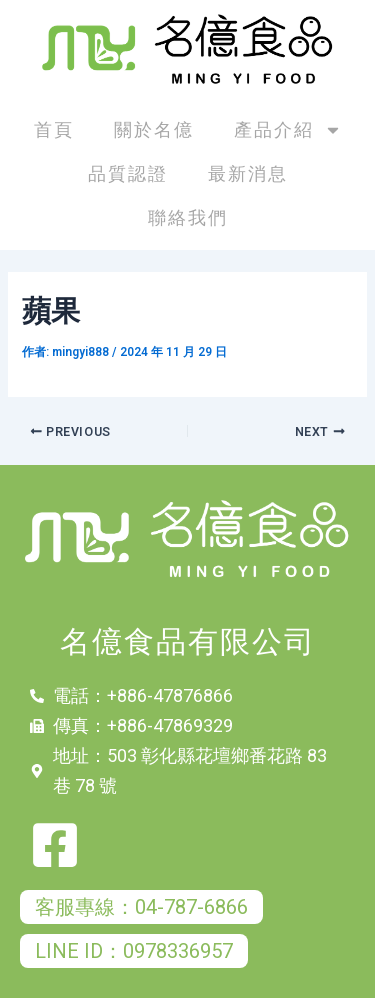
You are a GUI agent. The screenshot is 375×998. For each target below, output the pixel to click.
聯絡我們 (188, 217)
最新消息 (248, 173)
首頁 (54, 129)
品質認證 (128, 173)
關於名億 (154, 129)
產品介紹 (288, 130)
